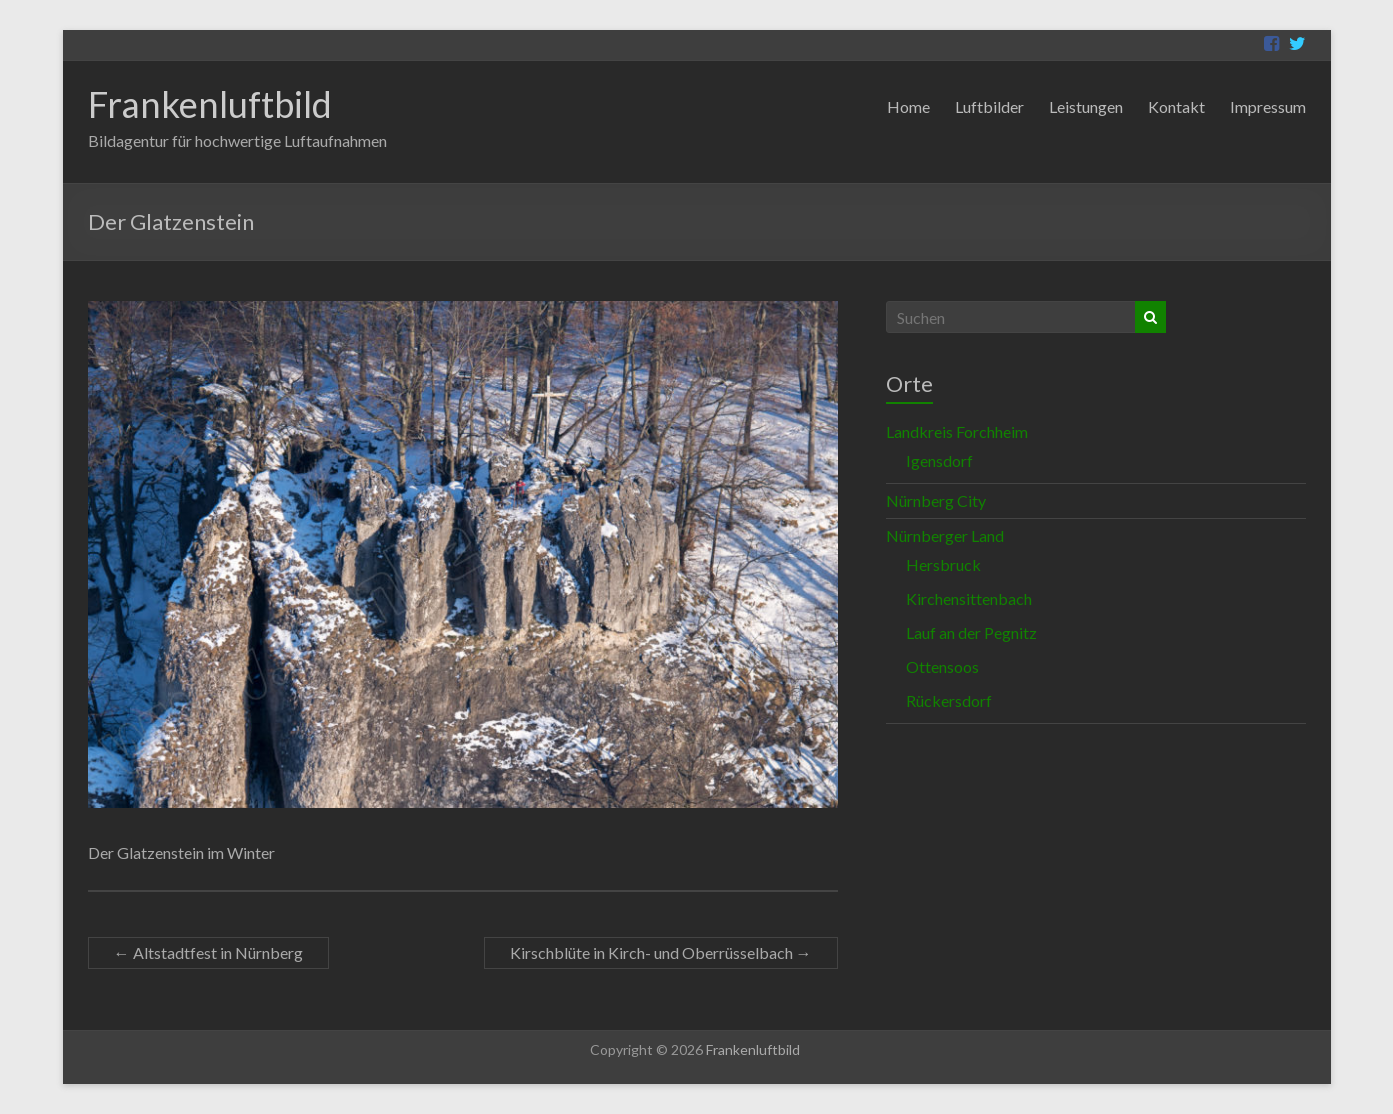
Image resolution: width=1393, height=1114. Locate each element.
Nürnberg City (936, 500)
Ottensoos (942, 666)
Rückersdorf (949, 700)
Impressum (1268, 106)
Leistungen (1086, 106)
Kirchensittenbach (969, 598)
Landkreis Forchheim (957, 431)
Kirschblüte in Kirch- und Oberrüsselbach (661, 952)
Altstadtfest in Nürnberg (208, 952)
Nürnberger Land (945, 535)
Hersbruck (943, 564)
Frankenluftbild (210, 104)
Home (908, 106)
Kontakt (1176, 106)
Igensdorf (939, 460)
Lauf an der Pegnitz (971, 632)
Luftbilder (989, 106)
